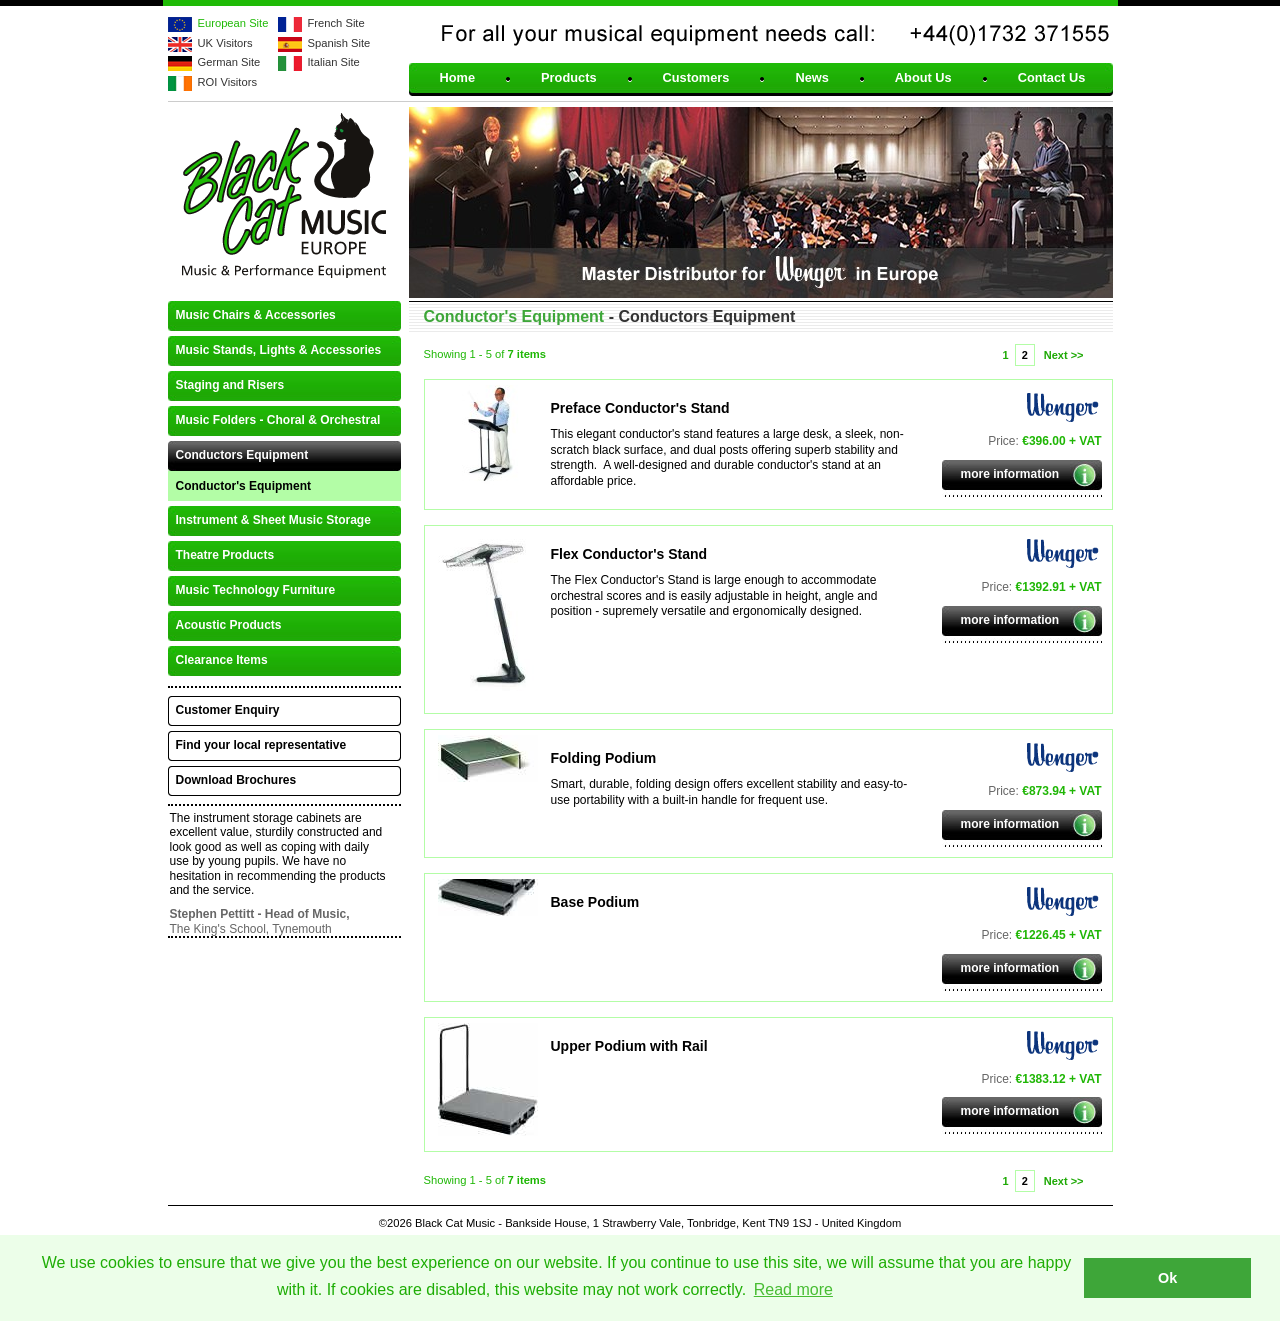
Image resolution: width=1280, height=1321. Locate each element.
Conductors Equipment (242, 455)
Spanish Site (339, 43)
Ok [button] (1167, 1278)
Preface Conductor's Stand (640, 408)
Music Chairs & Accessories (256, 315)
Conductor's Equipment (244, 486)
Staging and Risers (230, 385)
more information (1010, 474)
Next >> (1064, 355)
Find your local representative (261, 745)
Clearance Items (222, 660)
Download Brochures (236, 780)
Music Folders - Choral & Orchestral (278, 420)
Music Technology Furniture (256, 590)
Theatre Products (225, 555)
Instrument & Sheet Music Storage (273, 520)
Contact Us (1052, 78)
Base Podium (595, 902)
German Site (229, 62)
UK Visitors (225, 43)
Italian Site (334, 62)
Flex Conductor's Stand (629, 554)
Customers (696, 78)
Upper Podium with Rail (629, 1046)
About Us (923, 78)
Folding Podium (604, 758)
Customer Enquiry (228, 710)
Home (458, 78)
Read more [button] (793, 1289)
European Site (233, 23)
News (811, 78)
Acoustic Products (229, 625)
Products (568, 78)
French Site (336, 23)
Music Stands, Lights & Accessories (279, 350)
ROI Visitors (227, 82)
